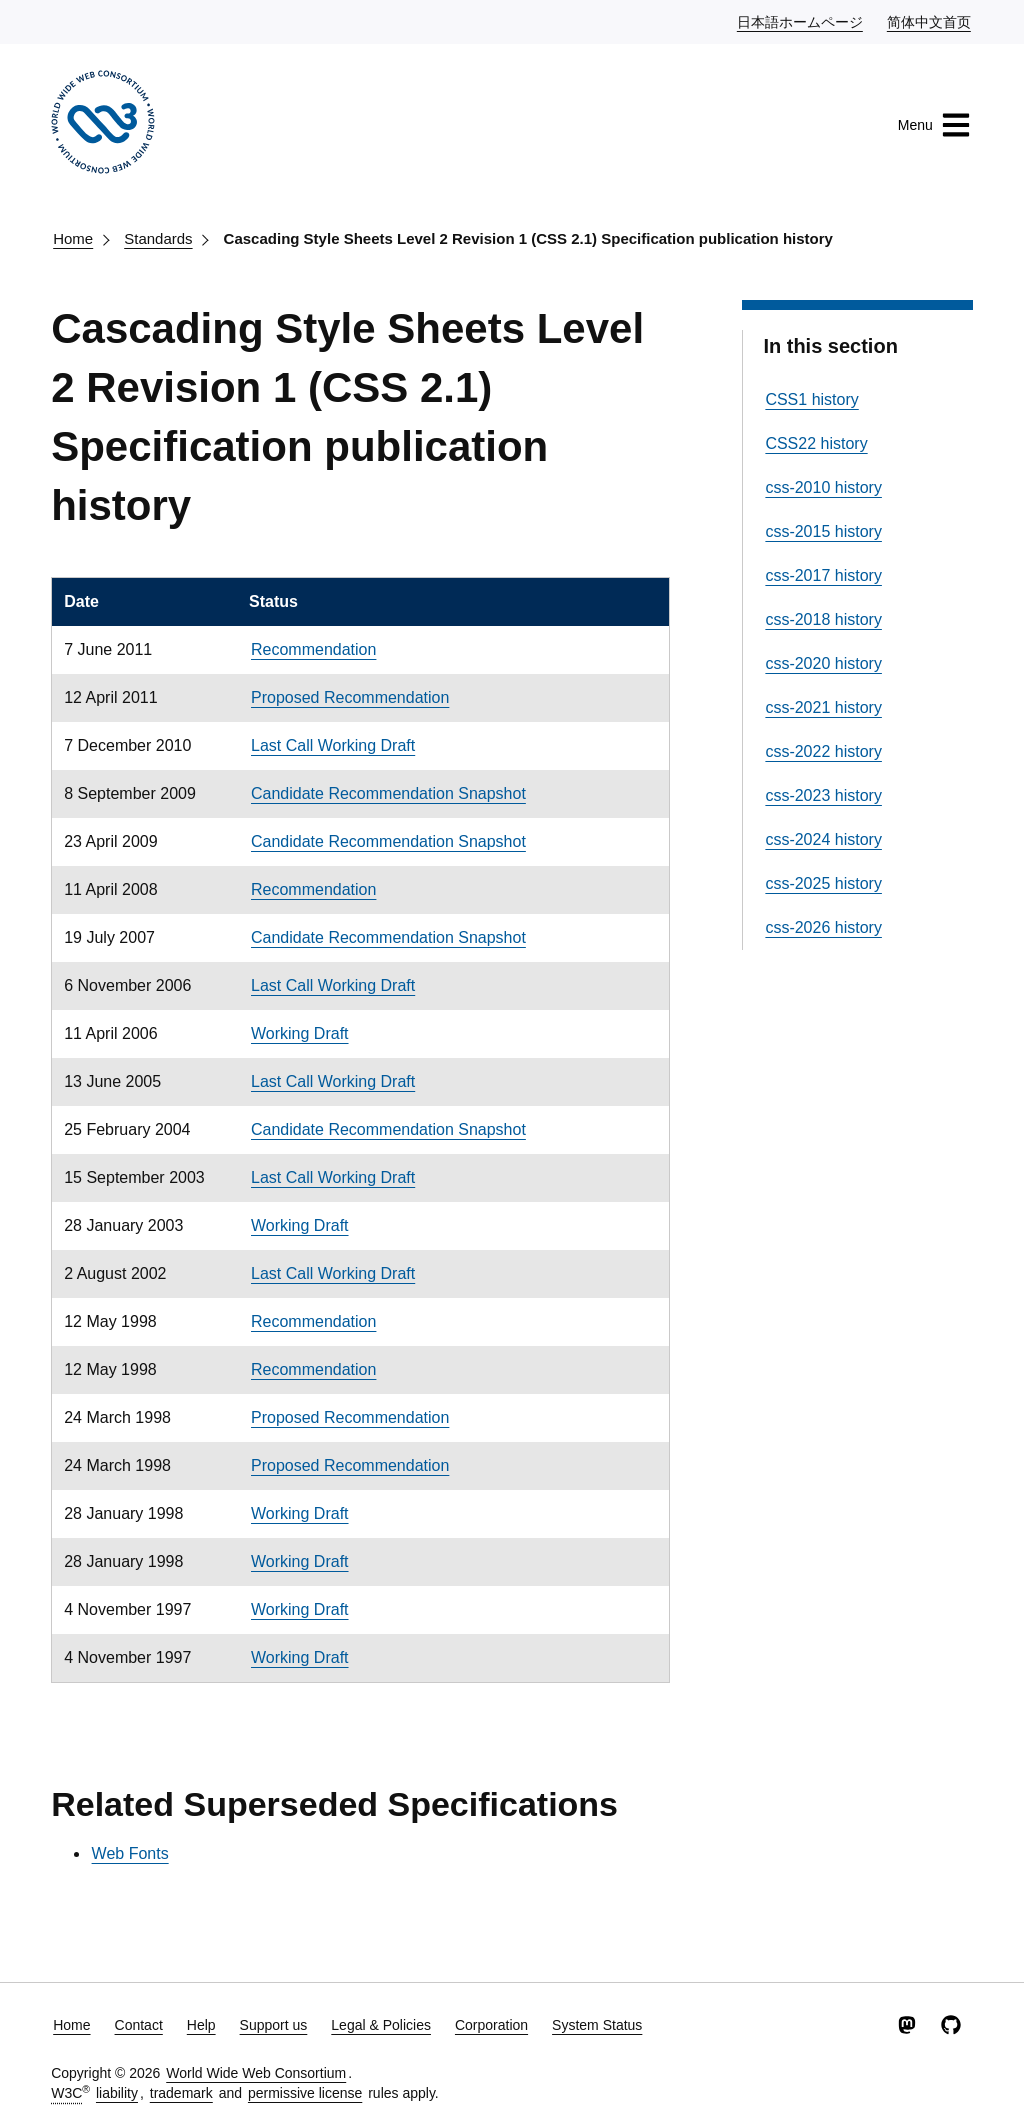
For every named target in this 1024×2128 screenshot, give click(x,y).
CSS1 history (811, 399)
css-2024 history (823, 839)
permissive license (305, 2093)
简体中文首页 (930, 21)
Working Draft (300, 1033)
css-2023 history (823, 795)
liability (117, 2093)
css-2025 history (823, 883)
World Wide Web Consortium (256, 2073)
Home (73, 238)
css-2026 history (823, 927)
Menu (934, 125)
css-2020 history (823, 663)
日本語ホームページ (801, 21)
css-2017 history (823, 575)
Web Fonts (130, 1853)
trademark (181, 2093)
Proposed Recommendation (350, 697)
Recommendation (313, 649)
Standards (158, 238)
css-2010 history (823, 487)
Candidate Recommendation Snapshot (388, 793)
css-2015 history (823, 531)
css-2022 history (823, 751)
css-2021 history (823, 707)
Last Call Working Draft (333, 745)
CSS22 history (816, 443)
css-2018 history (823, 619)
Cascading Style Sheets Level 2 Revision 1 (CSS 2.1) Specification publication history (528, 238)
